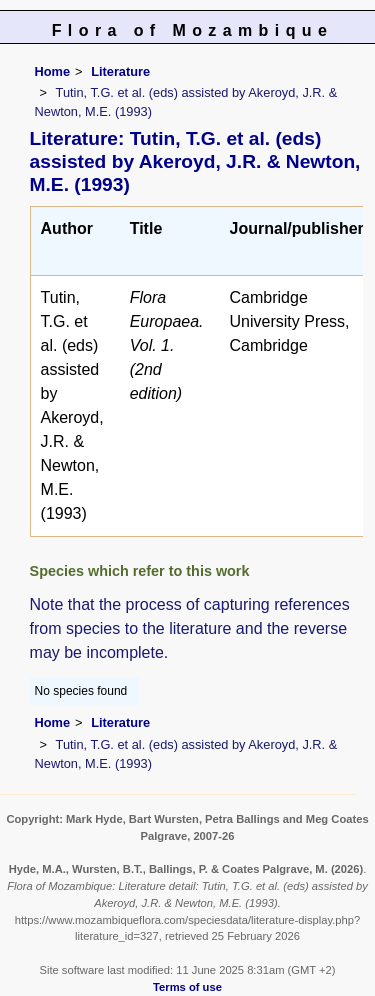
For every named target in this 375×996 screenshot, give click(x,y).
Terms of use (187, 987)
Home (53, 71)
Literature (120, 71)
